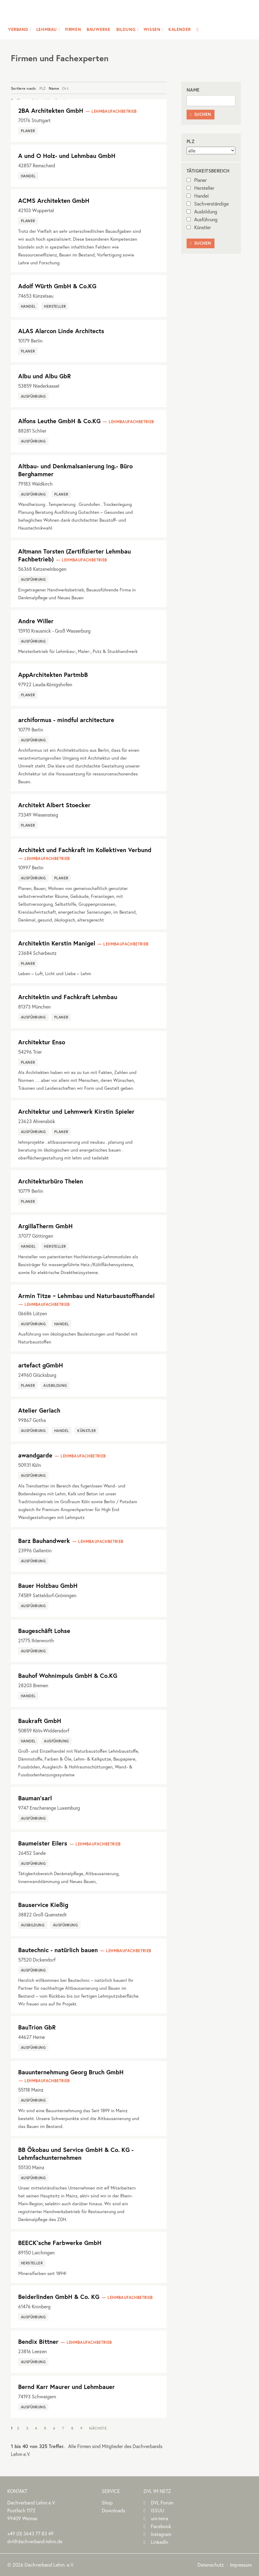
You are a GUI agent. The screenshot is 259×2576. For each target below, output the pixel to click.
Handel (198, 195)
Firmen (73, 29)
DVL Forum (162, 2502)
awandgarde (35, 1455)
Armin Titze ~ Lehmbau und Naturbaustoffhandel (86, 1296)
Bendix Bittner (38, 2341)
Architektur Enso (41, 1042)
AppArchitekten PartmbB (53, 675)
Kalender (179, 29)
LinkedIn (159, 2542)
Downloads (113, 2510)
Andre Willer (36, 621)
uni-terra (159, 2518)
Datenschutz (211, 2564)
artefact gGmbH (40, 1365)
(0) (30, 2533)
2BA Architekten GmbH (50, 110)
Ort (65, 88)
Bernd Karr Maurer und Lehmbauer (66, 2387)
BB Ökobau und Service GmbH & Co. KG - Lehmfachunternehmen (76, 2154)
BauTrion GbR (37, 2027)
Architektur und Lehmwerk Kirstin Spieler (76, 1111)
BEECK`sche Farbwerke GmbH (59, 2243)
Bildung (125, 29)
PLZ (42, 88)
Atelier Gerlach (39, 1410)
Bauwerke (99, 29)
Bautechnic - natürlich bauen (58, 1950)
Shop (107, 2502)
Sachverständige (208, 203)
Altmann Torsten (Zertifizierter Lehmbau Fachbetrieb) (74, 555)
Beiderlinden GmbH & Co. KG (58, 2297)
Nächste (98, 2428)
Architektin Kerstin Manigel (56, 943)
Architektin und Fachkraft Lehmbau (67, 997)
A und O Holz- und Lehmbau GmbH (66, 156)
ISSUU (157, 2510)
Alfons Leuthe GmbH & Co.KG (59, 421)
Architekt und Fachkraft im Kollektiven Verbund (84, 850)
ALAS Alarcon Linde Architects (61, 331)
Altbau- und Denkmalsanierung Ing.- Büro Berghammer (75, 470)
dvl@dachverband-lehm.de (34, 2541)
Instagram (161, 2534)
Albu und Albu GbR (44, 376)
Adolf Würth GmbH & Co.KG (57, 286)
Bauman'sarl (35, 1798)
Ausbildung (202, 211)
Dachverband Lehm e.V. (126, 13)
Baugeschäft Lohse (44, 1631)
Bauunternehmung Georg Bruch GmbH (71, 2072)
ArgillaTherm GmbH (45, 1226)
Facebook (161, 2526)
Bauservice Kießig (43, 1905)
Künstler (199, 227)
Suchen (200, 114)
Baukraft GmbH (39, 1721)
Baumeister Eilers (42, 1843)
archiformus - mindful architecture (66, 720)
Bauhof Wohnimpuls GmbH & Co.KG (67, 1675)
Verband (18, 29)
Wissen (152, 29)
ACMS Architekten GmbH (53, 200)
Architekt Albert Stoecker (54, 805)
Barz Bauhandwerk (44, 1541)
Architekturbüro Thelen (50, 1181)
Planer (197, 180)
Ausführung (202, 219)
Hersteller (200, 188)
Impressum (241, 2564)
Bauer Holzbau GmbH (48, 1585)
